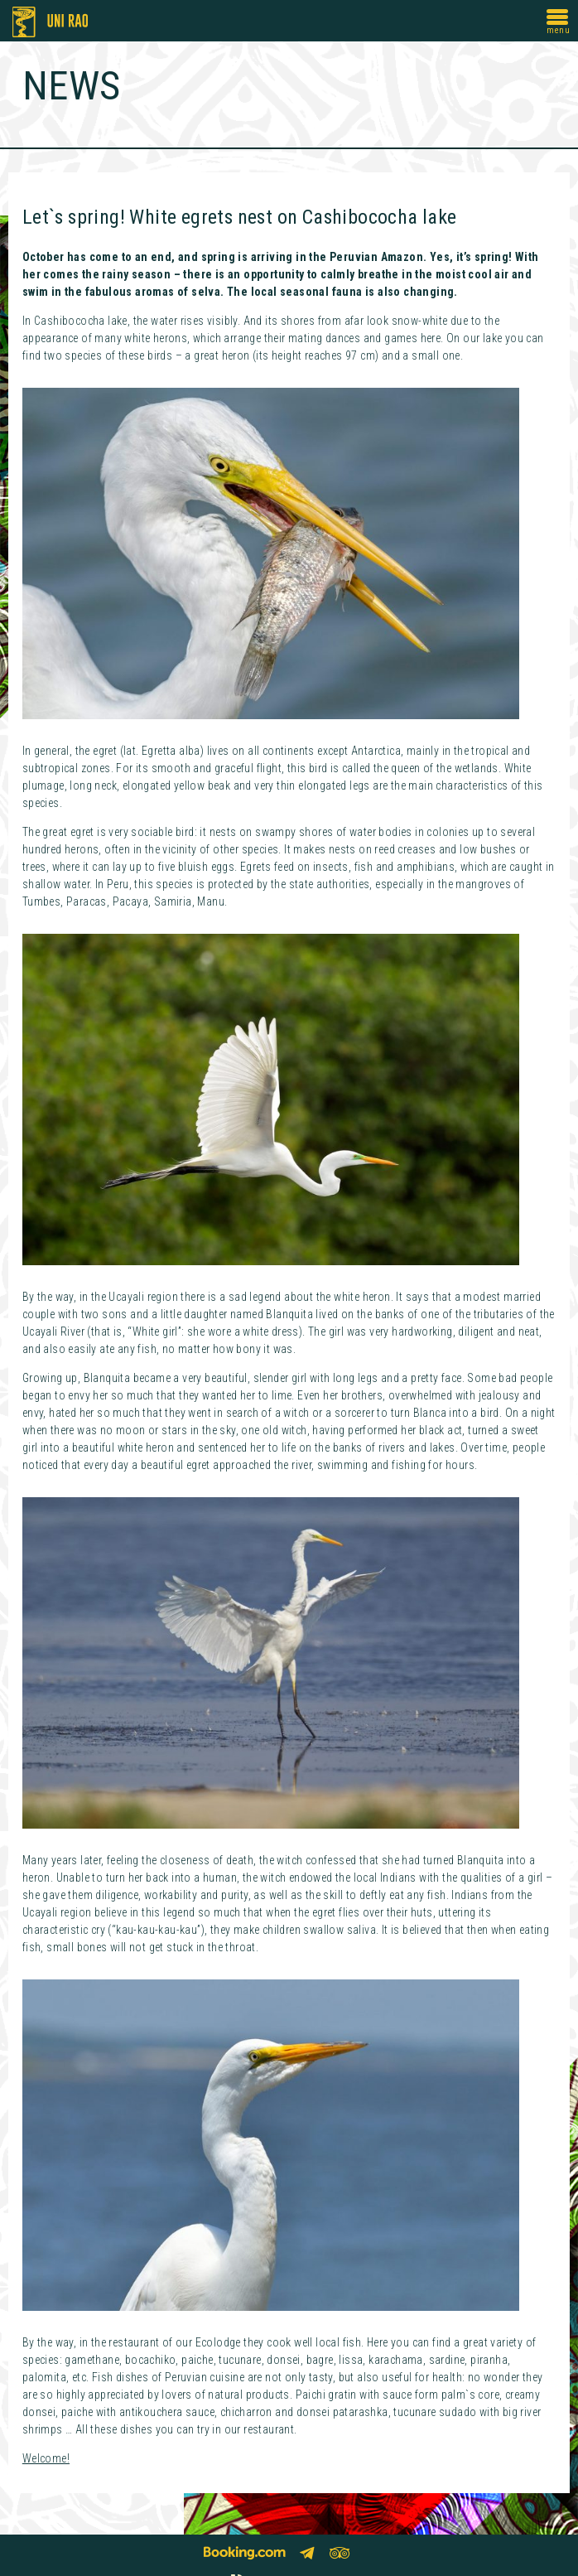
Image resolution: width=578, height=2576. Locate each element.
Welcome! (46, 2458)
